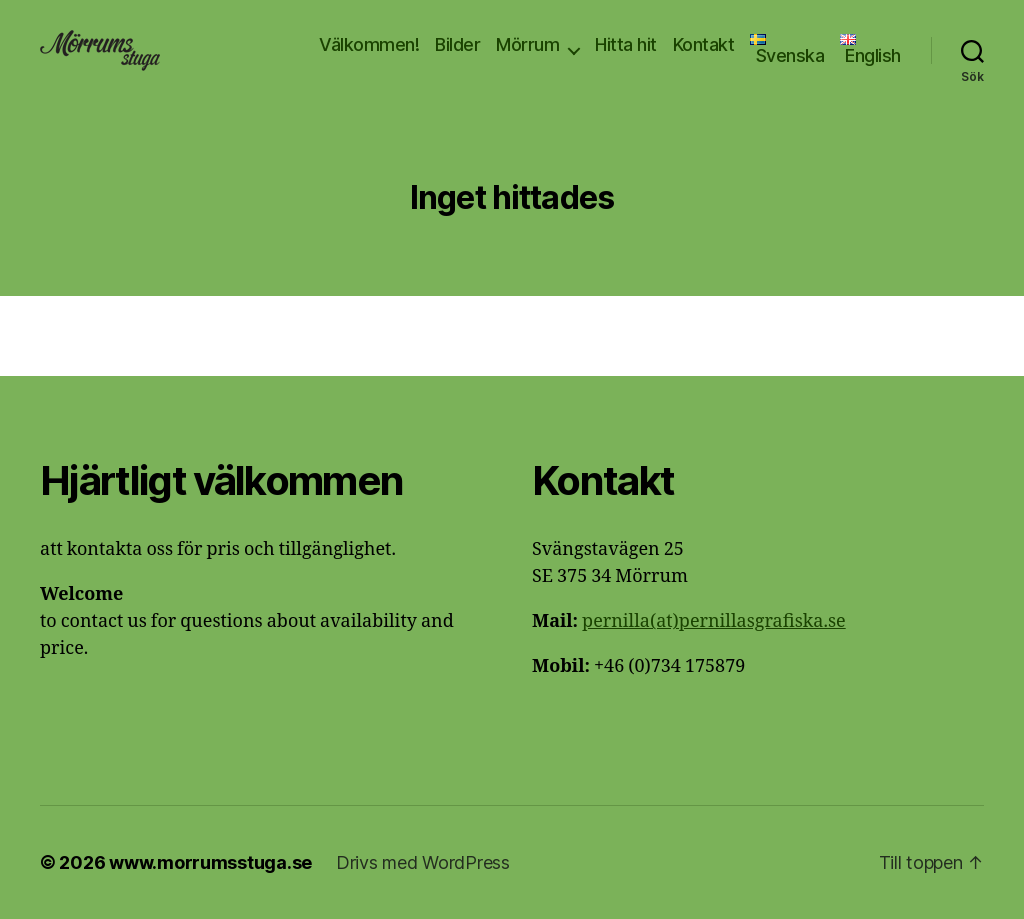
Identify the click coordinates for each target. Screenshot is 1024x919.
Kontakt (704, 44)
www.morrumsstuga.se (210, 862)
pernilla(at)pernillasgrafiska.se (714, 621)
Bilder (457, 44)
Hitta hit (626, 44)
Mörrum (527, 44)
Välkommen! (369, 44)
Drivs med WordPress (423, 862)
